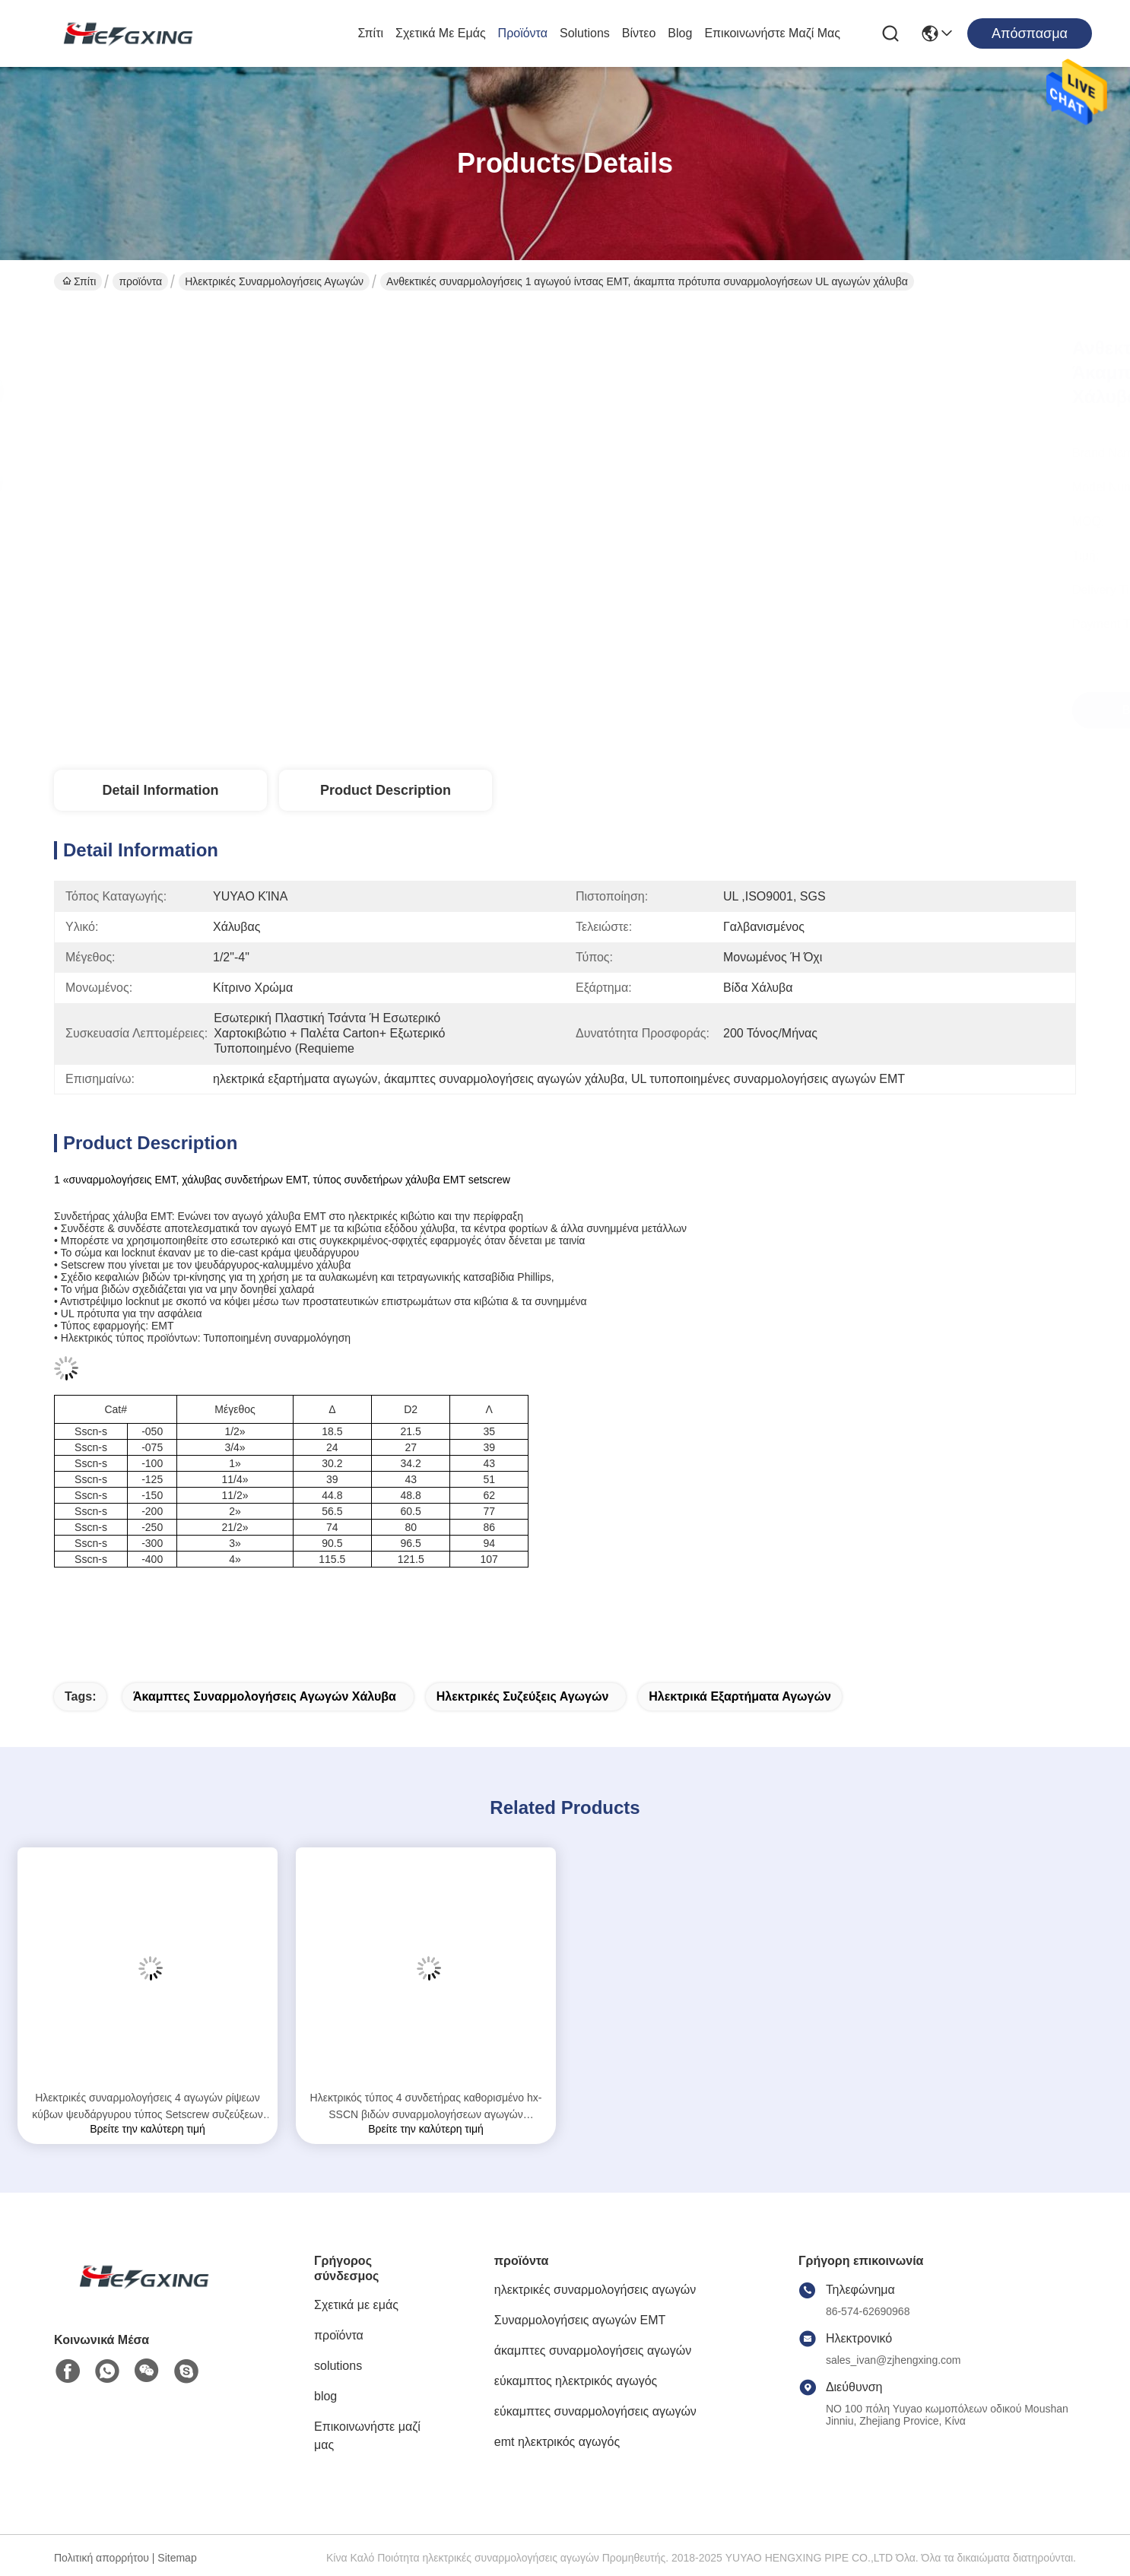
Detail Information (160, 790)
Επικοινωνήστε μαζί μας (772, 33)
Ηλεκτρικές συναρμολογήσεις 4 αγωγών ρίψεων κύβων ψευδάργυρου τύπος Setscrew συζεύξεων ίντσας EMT (147, 2107)
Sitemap (176, 2558)
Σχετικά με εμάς (440, 33)
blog (680, 33)
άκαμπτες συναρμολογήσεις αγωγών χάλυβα (264, 1696)
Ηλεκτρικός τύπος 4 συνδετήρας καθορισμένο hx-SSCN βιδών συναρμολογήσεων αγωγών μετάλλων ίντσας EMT (426, 2107)
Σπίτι (370, 33)
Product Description (385, 790)
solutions (585, 33)
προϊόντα (523, 33)
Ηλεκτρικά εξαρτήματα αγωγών (740, 1696)
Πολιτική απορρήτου (101, 2558)
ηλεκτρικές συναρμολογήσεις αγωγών (274, 281)
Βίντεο (639, 33)
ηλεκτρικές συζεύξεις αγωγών (522, 1696)
